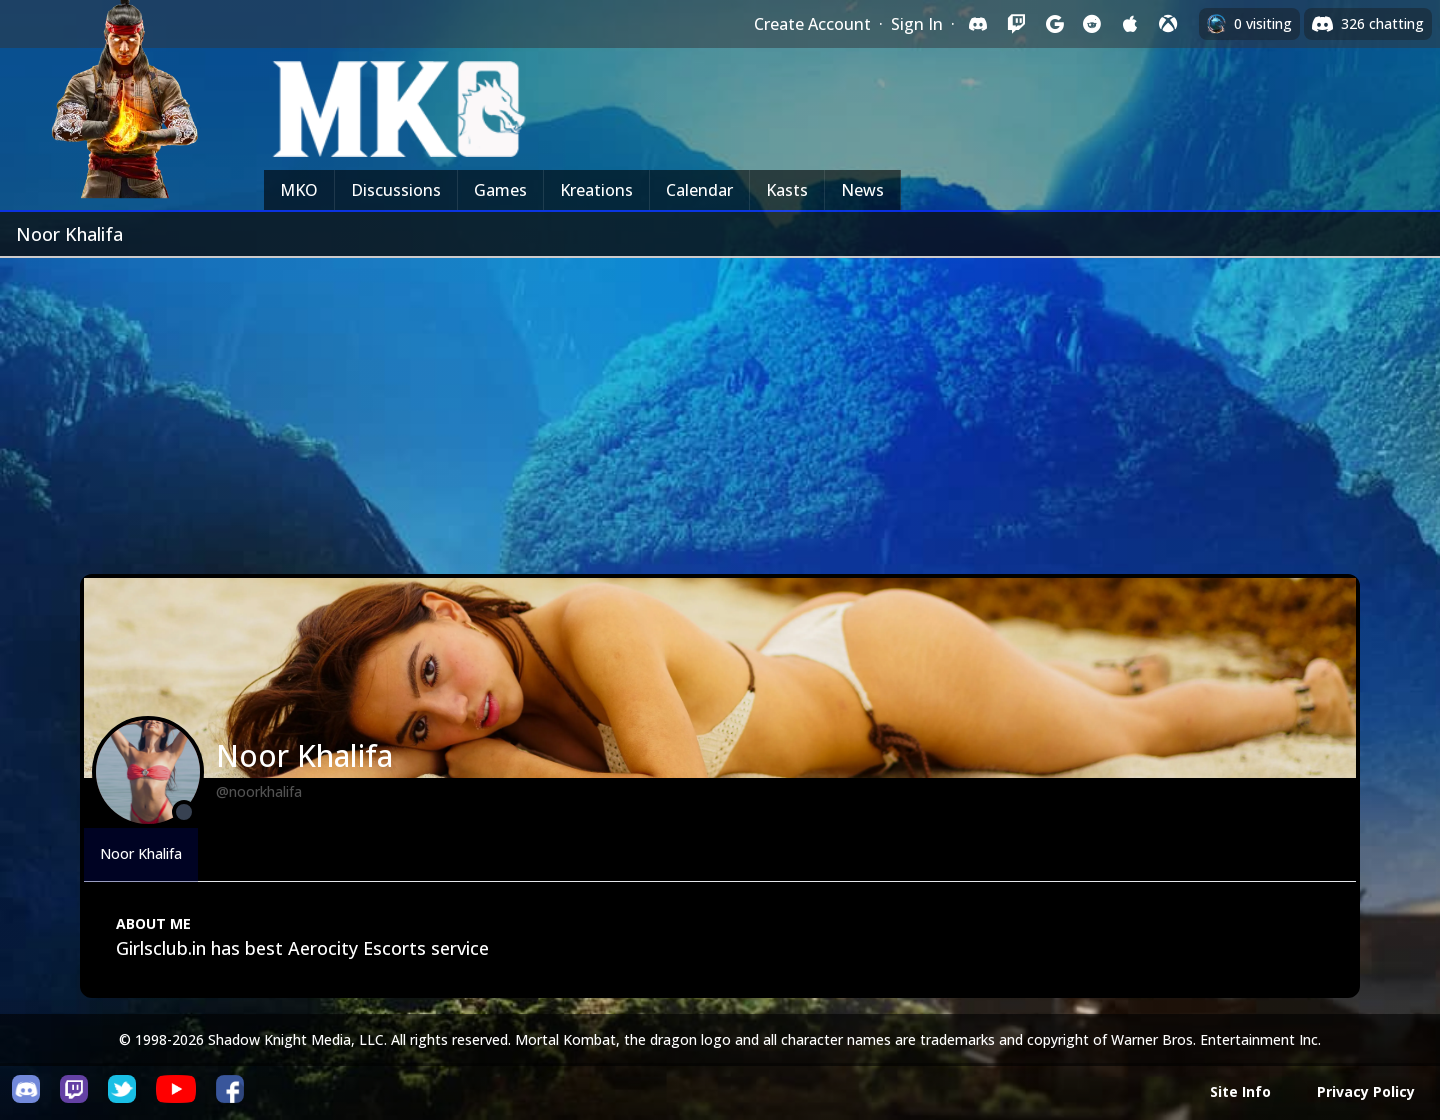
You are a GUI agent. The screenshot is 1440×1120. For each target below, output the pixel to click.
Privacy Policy (1366, 1091)
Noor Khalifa (141, 853)
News (862, 190)
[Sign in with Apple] (1130, 24)
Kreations (596, 190)
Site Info (1240, 1091)
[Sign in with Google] (1054, 24)
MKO (299, 190)
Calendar (699, 190)
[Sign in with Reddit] (1092, 24)
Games (500, 190)
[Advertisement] (720, 408)
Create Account (812, 24)
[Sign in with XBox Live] (1168, 24)
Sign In (917, 24)
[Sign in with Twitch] (1016, 24)
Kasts (787, 190)
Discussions (396, 190)
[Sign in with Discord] (978, 24)
